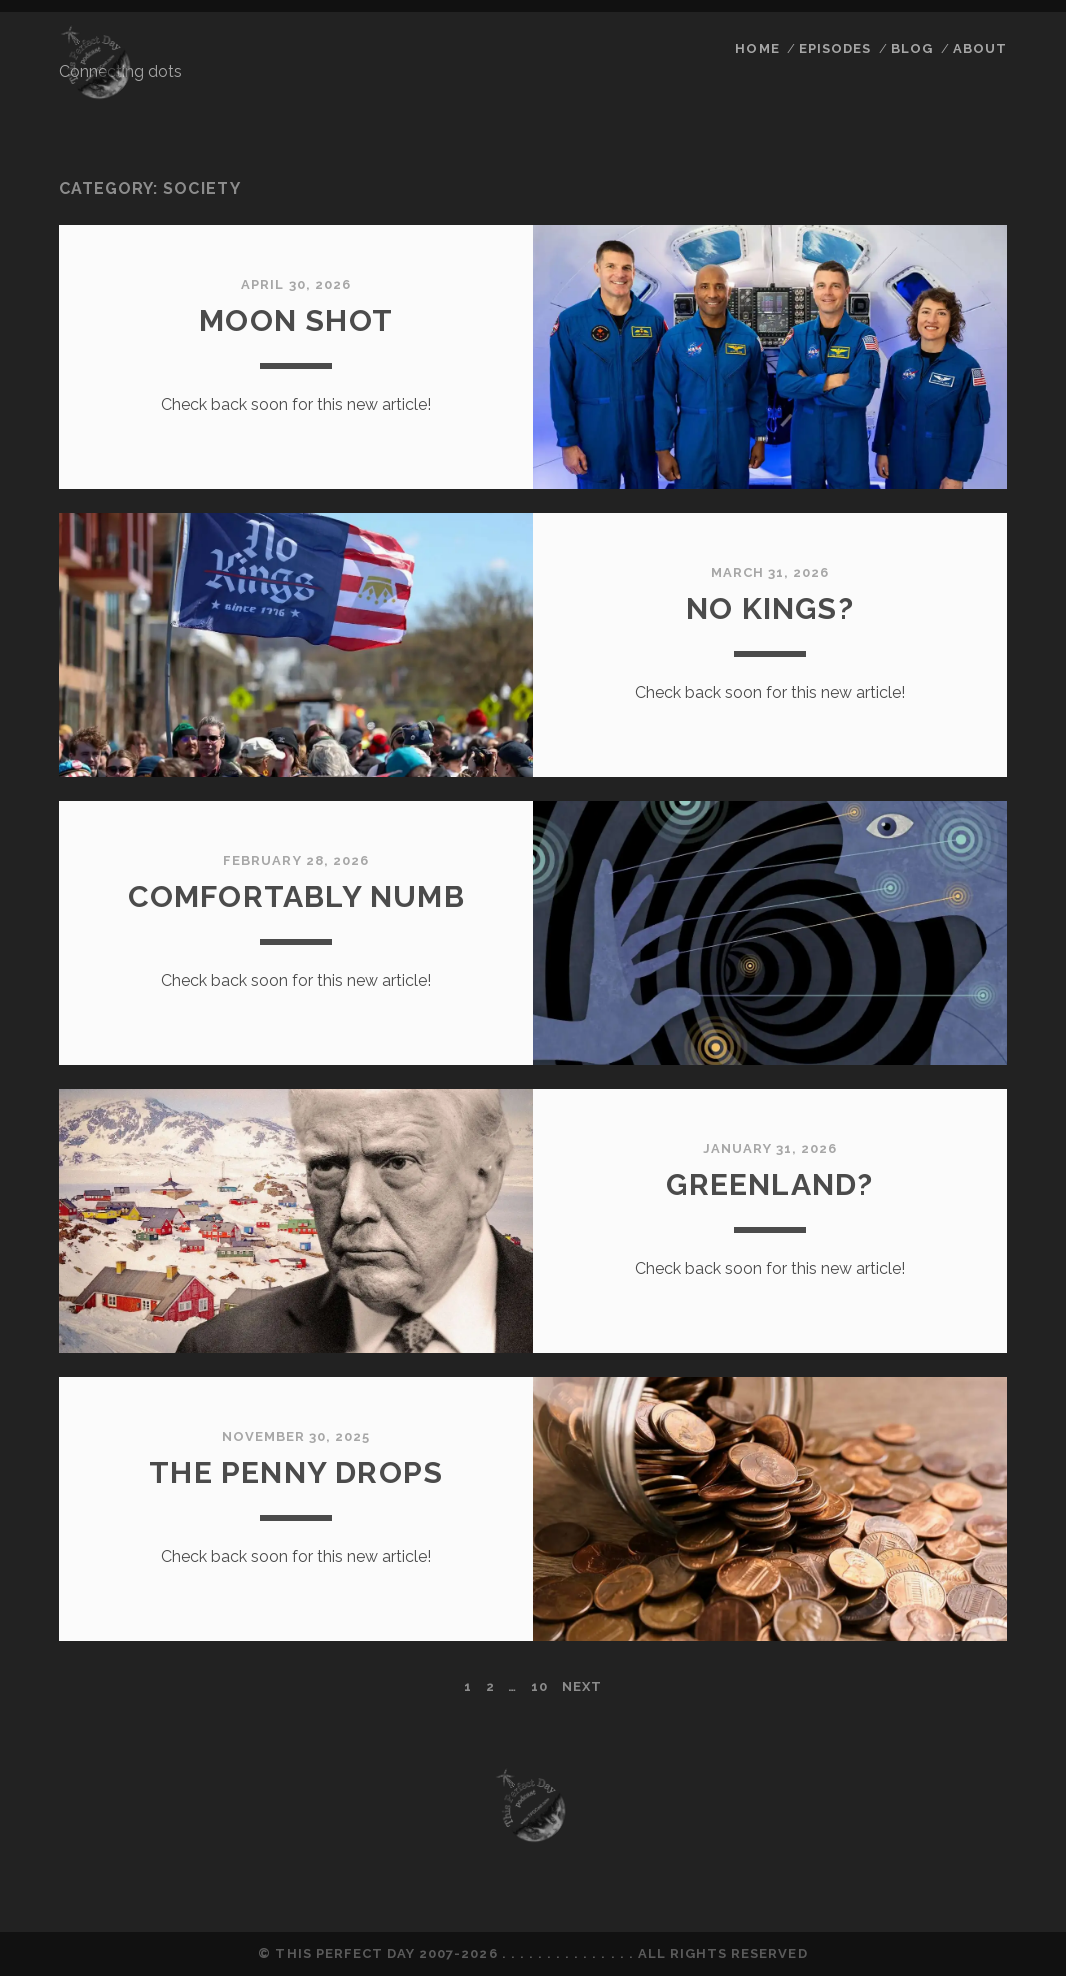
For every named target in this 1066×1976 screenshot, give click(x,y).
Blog (912, 48)
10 (539, 1686)
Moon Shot (296, 320)
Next (582, 1686)
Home (757, 48)
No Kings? (770, 608)
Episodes (835, 48)
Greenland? (769, 1184)
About (980, 48)
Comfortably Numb (296, 896)
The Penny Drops (296, 1472)
